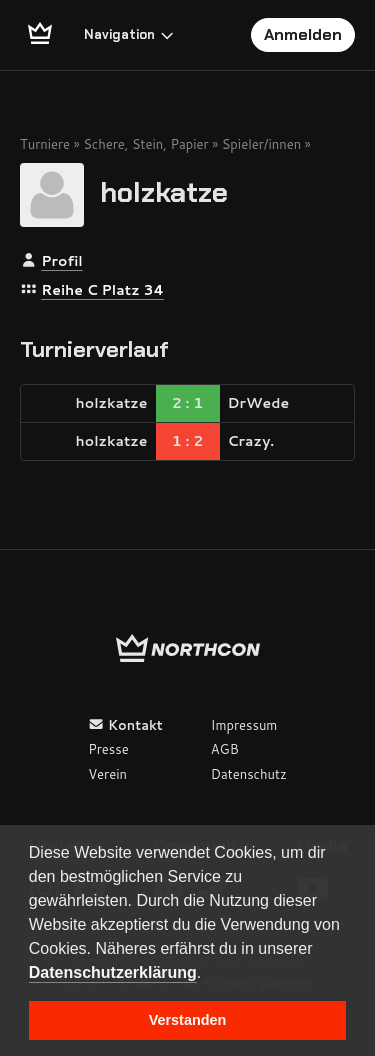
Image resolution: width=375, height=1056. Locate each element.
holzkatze (164, 191)
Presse (108, 749)
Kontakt (125, 725)
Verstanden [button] (188, 1020)
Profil (61, 261)
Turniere (45, 144)
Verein (107, 774)
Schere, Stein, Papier (145, 144)
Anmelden (303, 34)
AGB (225, 749)
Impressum (244, 725)
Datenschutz (249, 774)
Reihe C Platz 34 (102, 290)
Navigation (129, 34)
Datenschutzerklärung (113, 972)
